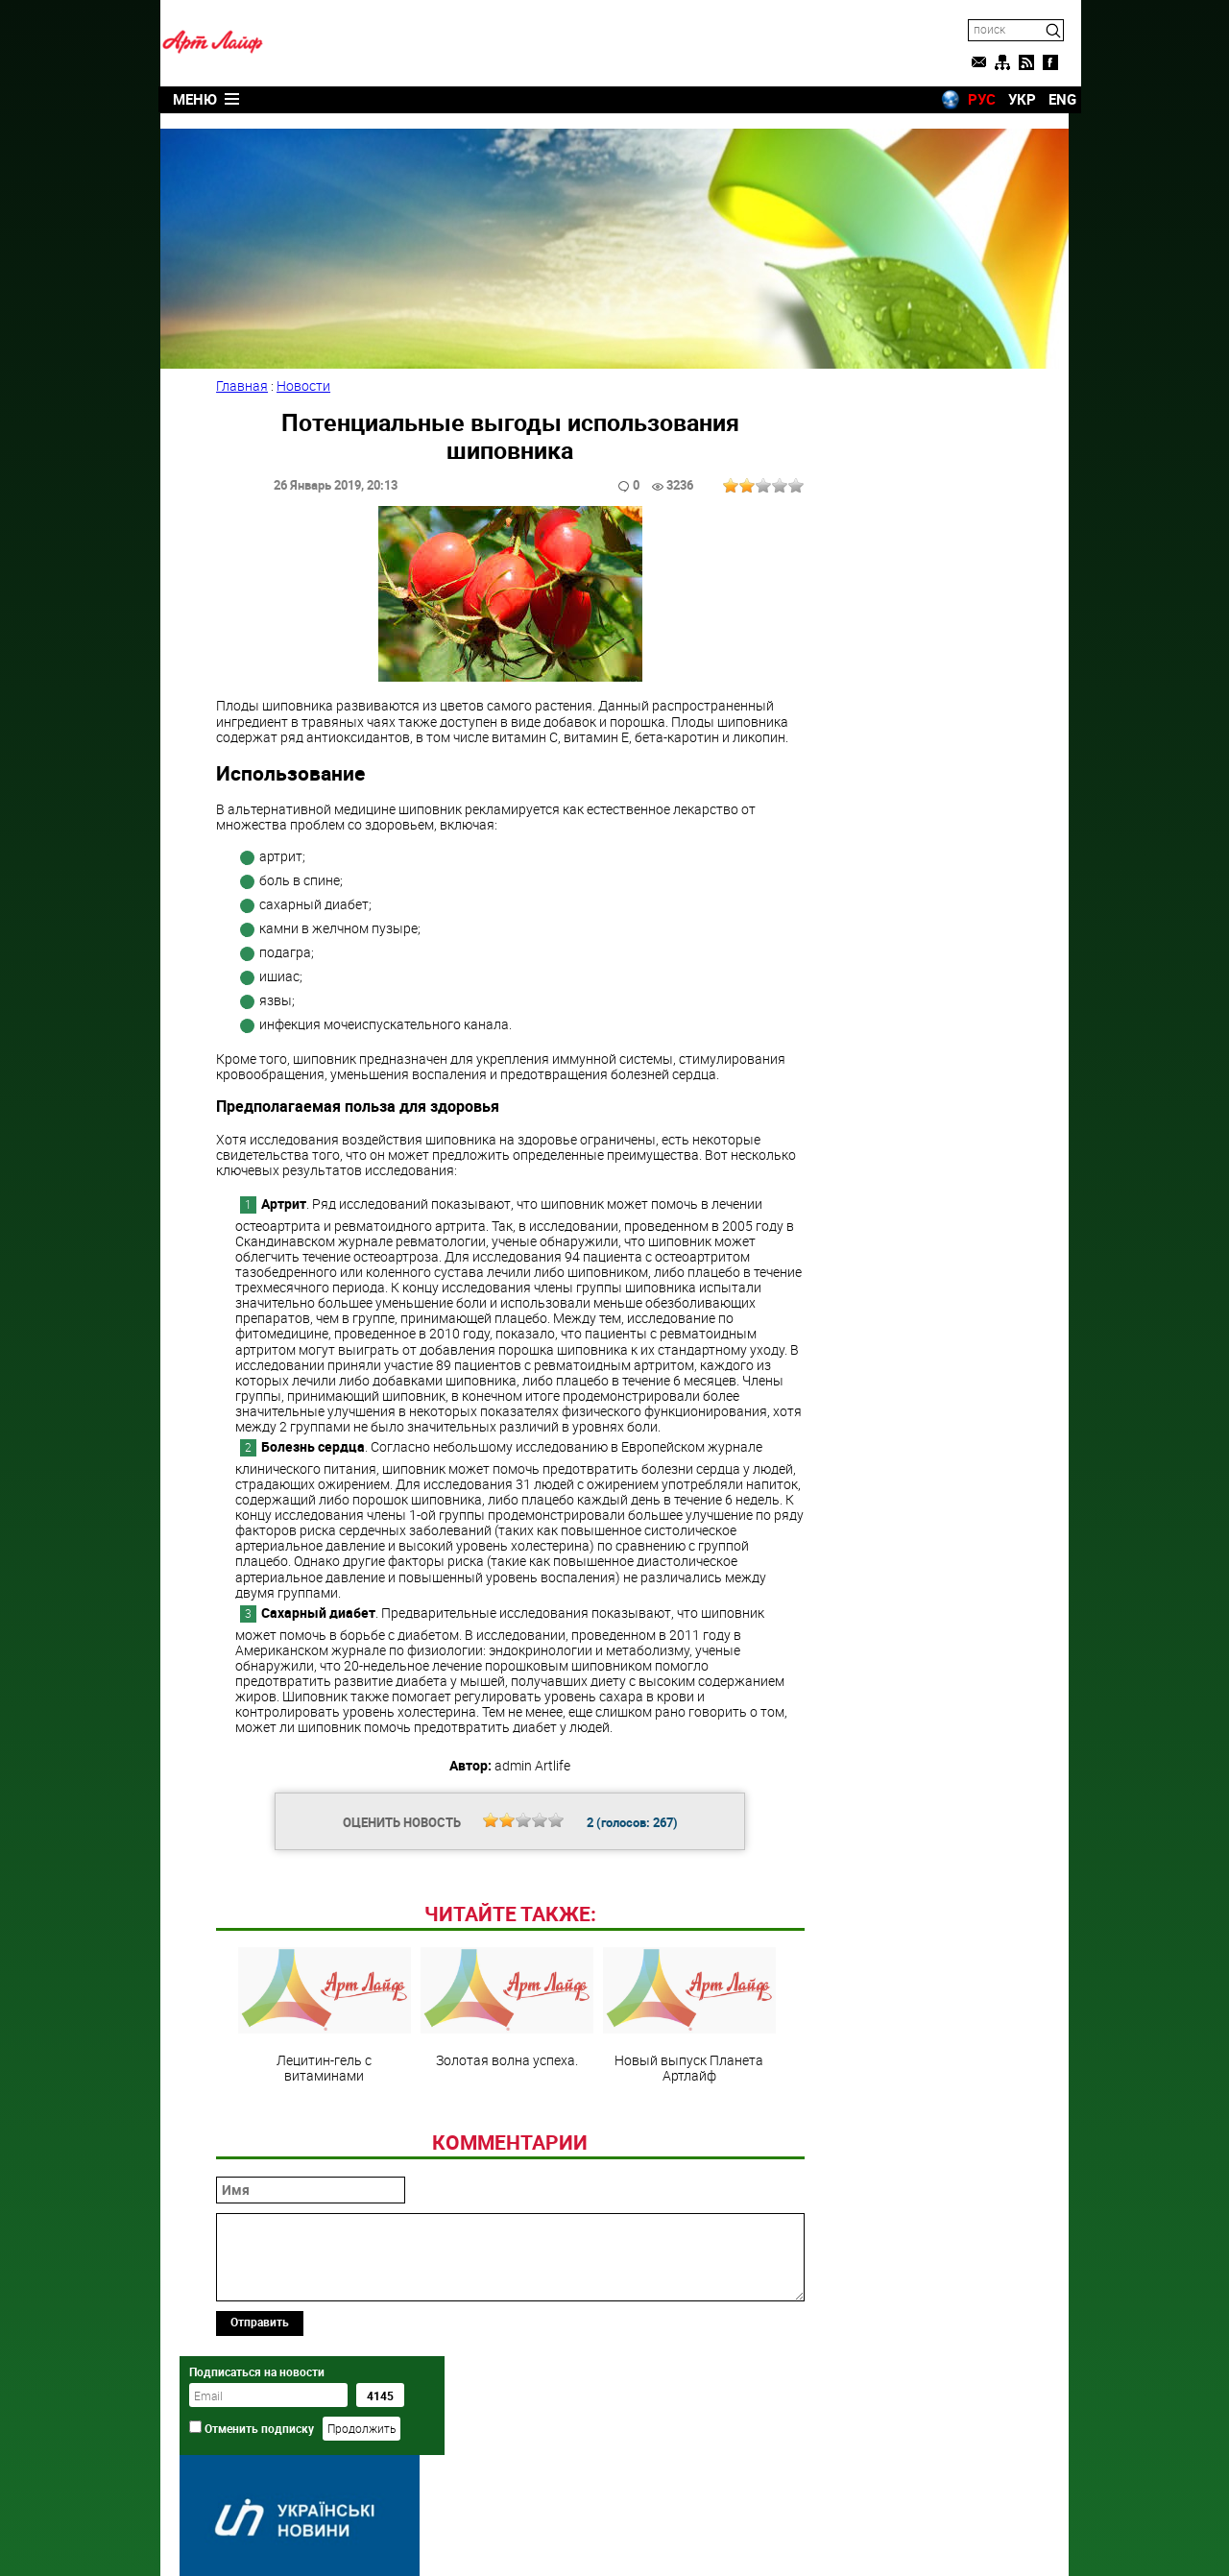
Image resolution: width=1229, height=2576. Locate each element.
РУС (969, 98)
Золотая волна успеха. (503, 2139)
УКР (1010, 98)
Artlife (565, 2540)
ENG (1050, 98)
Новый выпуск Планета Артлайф (685, 2147)
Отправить (261, 2453)
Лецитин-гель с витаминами (320, 2147)
